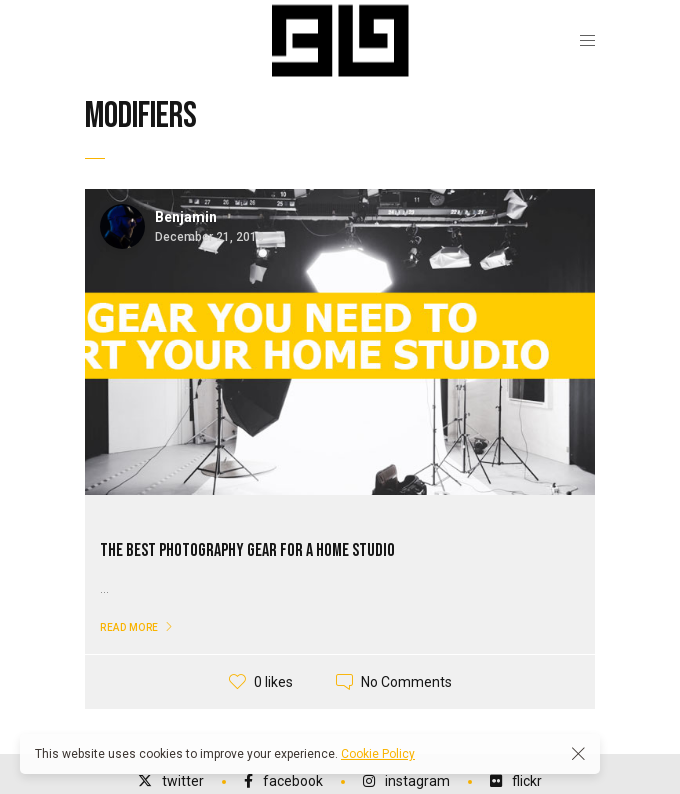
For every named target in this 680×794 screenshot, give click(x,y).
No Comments (406, 682)
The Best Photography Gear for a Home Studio (247, 550)
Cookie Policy (378, 754)
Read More (129, 627)
